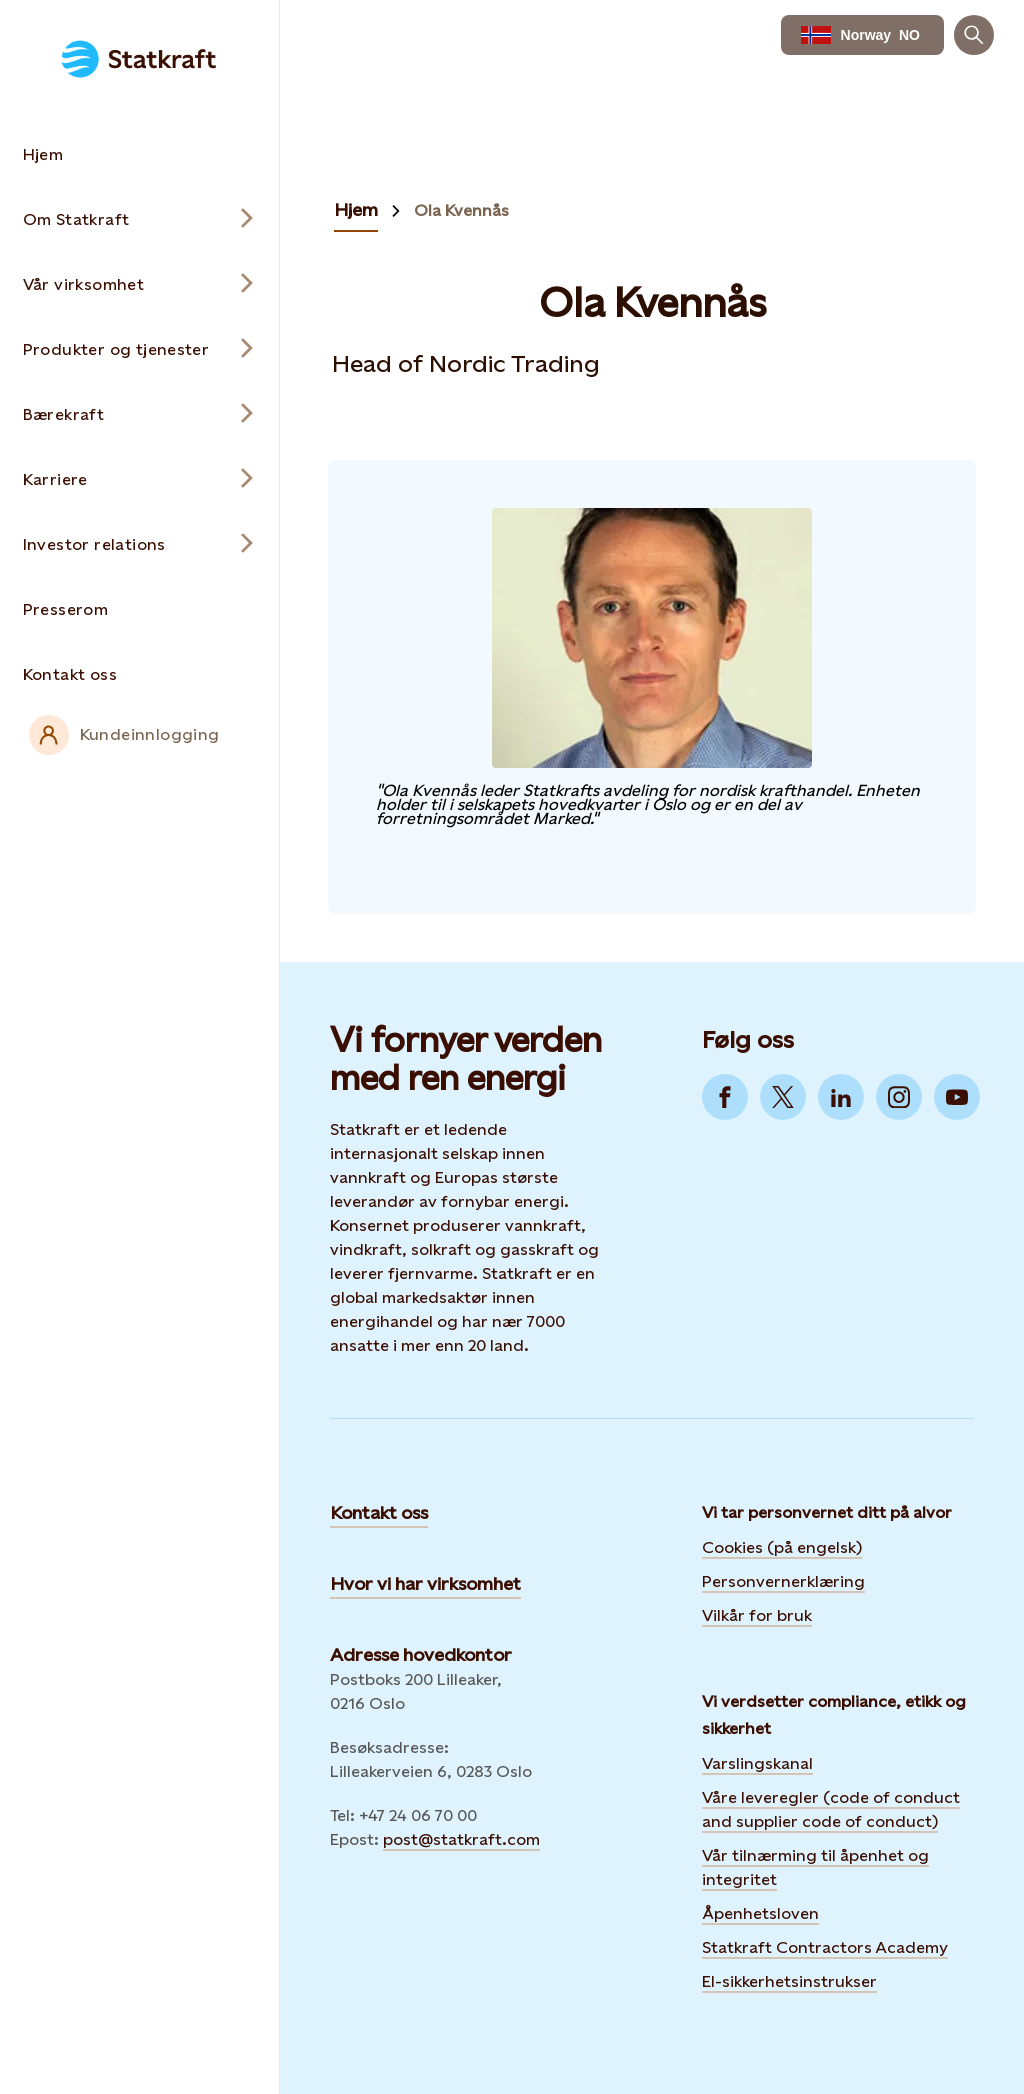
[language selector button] (862, 35)
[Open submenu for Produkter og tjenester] (139, 350)
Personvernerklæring (783, 1581)
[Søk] (974, 35)
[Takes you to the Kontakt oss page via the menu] (139, 675)
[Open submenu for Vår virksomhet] (139, 285)
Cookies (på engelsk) (782, 1547)
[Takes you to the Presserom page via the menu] (139, 610)
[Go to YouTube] (957, 1097)
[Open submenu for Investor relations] (139, 545)
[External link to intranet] (139, 735)
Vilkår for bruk (757, 1615)
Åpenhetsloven (760, 1913)
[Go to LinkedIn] (841, 1097)
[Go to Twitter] (783, 1097)
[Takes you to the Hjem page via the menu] (139, 155)
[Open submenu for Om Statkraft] (139, 220)
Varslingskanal (757, 1763)
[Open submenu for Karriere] (139, 480)
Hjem (356, 209)
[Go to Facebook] (725, 1097)
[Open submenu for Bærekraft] (139, 415)
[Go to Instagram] (899, 1097)
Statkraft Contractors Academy (825, 1947)
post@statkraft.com (461, 1839)
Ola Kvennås (461, 211)
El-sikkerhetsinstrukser (789, 1981)
